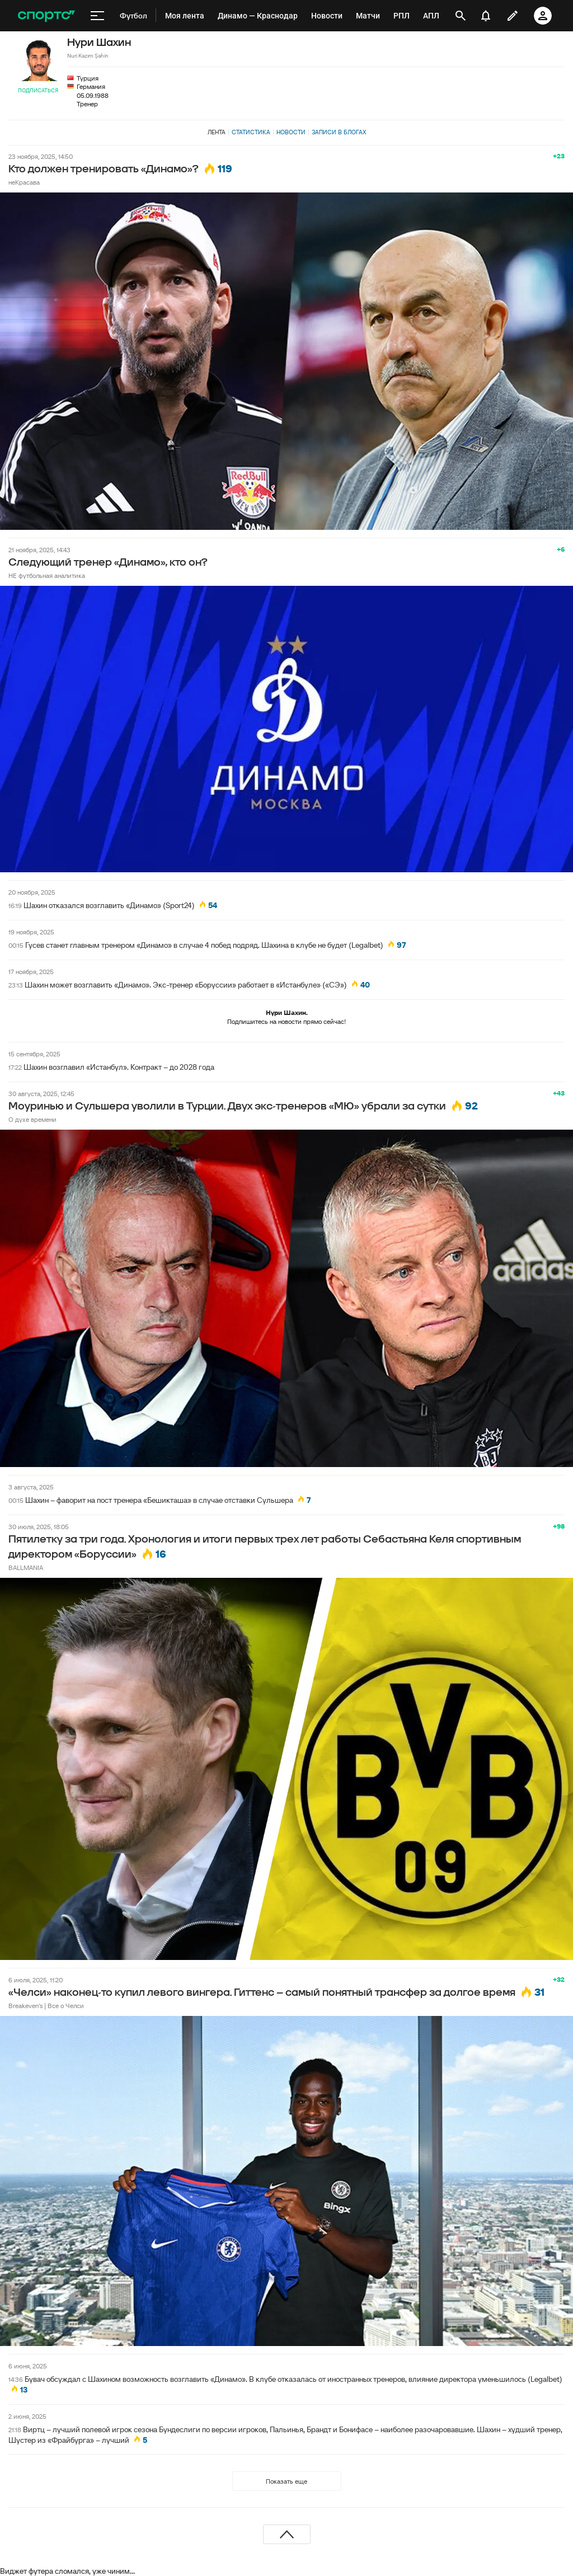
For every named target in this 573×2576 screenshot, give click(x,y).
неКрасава (24, 182)
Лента (217, 132)
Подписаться (38, 90)
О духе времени (32, 1119)
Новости (291, 132)
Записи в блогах (339, 132)
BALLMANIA (25, 1567)
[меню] (97, 16)
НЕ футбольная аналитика (46, 575)
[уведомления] (485, 15)
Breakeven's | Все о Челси (46, 2005)
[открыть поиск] (460, 15)
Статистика (251, 132)
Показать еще (286, 2481)
